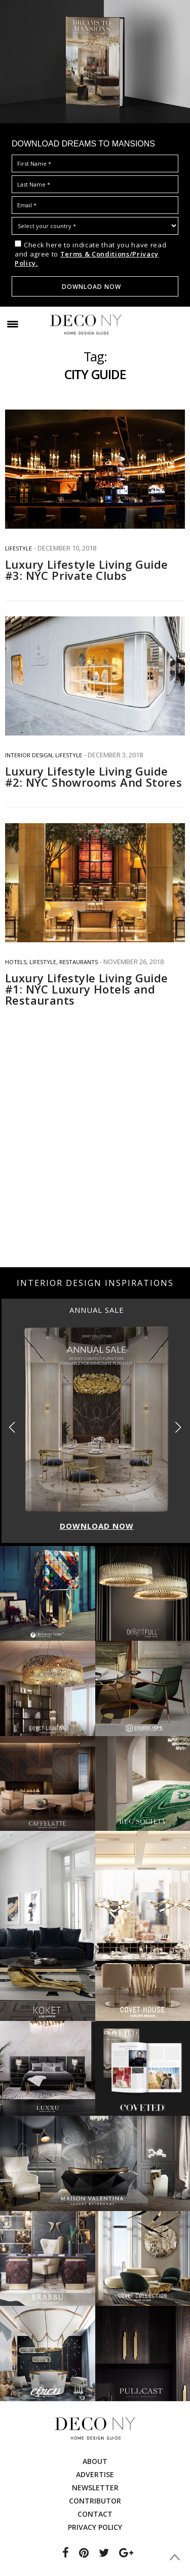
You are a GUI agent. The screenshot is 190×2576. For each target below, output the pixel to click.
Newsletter (95, 2487)
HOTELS (15, 962)
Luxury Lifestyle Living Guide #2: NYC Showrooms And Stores (93, 776)
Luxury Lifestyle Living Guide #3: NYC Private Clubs (86, 570)
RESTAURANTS (78, 962)
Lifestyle (18, 548)
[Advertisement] (95, 1162)
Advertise (95, 2474)
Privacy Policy (95, 2527)
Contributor (95, 2501)
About (95, 2461)
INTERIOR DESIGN (28, 755)
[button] (178, 1427)
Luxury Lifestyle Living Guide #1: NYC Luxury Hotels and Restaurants (86, 989)
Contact (95, 2514)
